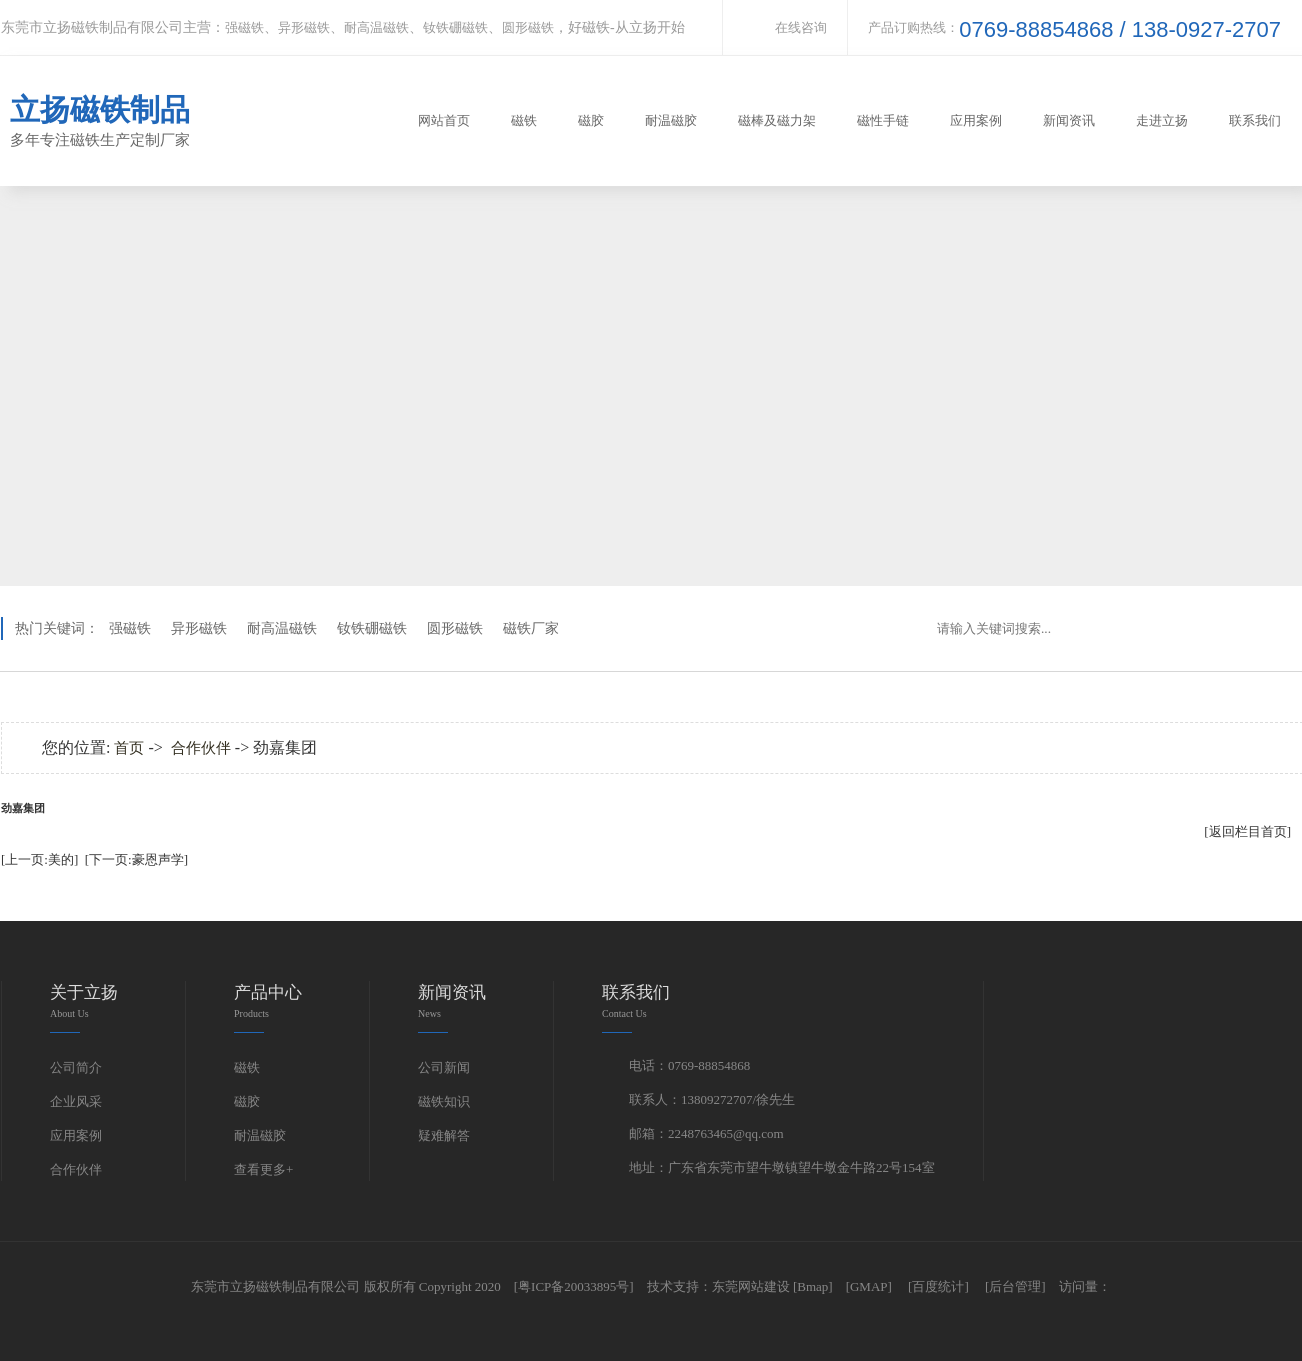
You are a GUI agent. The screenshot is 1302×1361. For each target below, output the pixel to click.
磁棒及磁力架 (777, 120)
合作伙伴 (201, 748)
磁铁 (524, 120)
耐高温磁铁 (376, 27)
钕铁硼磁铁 (455, 27)
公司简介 (76, 1067)
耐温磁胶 (671, 120)
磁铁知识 (444, 1101)
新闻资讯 (1069, 120)
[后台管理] (1015, 1286)
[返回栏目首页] (1247, 831)
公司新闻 (444, 1067)
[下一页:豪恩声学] (136, 859)
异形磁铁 (304, 27)
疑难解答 (444, 1135)
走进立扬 (1162, 120)
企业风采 (76, 1101)
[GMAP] (869, 1286)
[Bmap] (813, 1286)
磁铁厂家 (531, 628)
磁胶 (591, 120)
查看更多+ (263, 1169)
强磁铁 (244, 27)
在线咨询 (801, 27)
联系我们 (1255, 120)
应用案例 (976, 120)
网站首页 (444, 120)
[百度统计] (938, 1286)
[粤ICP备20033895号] (574, 1286)
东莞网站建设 (751, 1286)
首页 (129, 748)
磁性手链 (883, 120)
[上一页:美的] (39, 859)
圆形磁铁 (528, 27)
